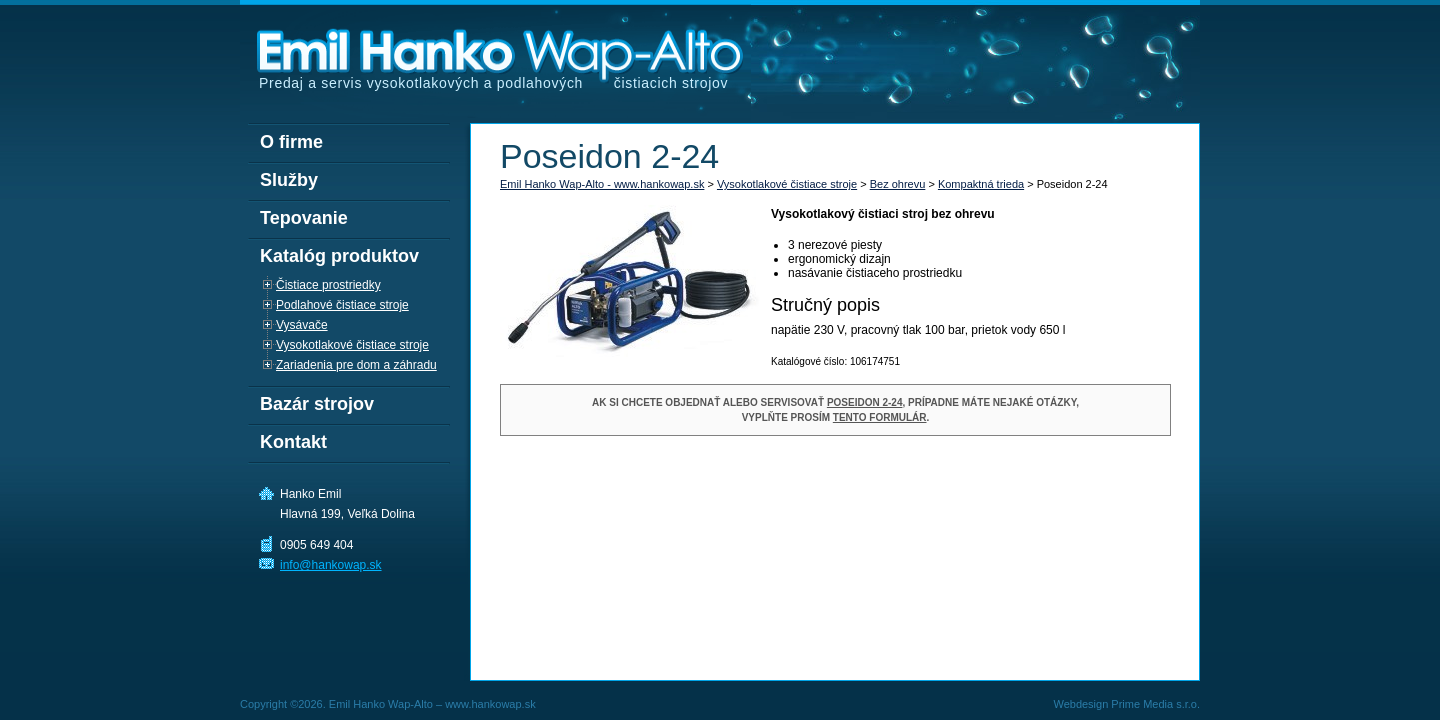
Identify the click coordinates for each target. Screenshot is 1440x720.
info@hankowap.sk (331, 565)
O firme (291, 142)
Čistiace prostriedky (328, 285)
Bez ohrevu (898, 184)
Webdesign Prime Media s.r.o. (1126, 704)
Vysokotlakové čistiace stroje (787, 184)
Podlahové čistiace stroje (342, 305)
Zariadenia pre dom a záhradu (356, 365)
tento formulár (880, 417)
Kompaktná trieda (981, 184)
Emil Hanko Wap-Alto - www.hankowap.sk (602, 184)
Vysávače (302, 325)
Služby (289, 180)
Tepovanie (304, 218)
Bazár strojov (317, 404)
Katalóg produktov (339, 256)
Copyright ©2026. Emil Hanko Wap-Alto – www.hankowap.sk (388, 704)
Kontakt (293, 442)
